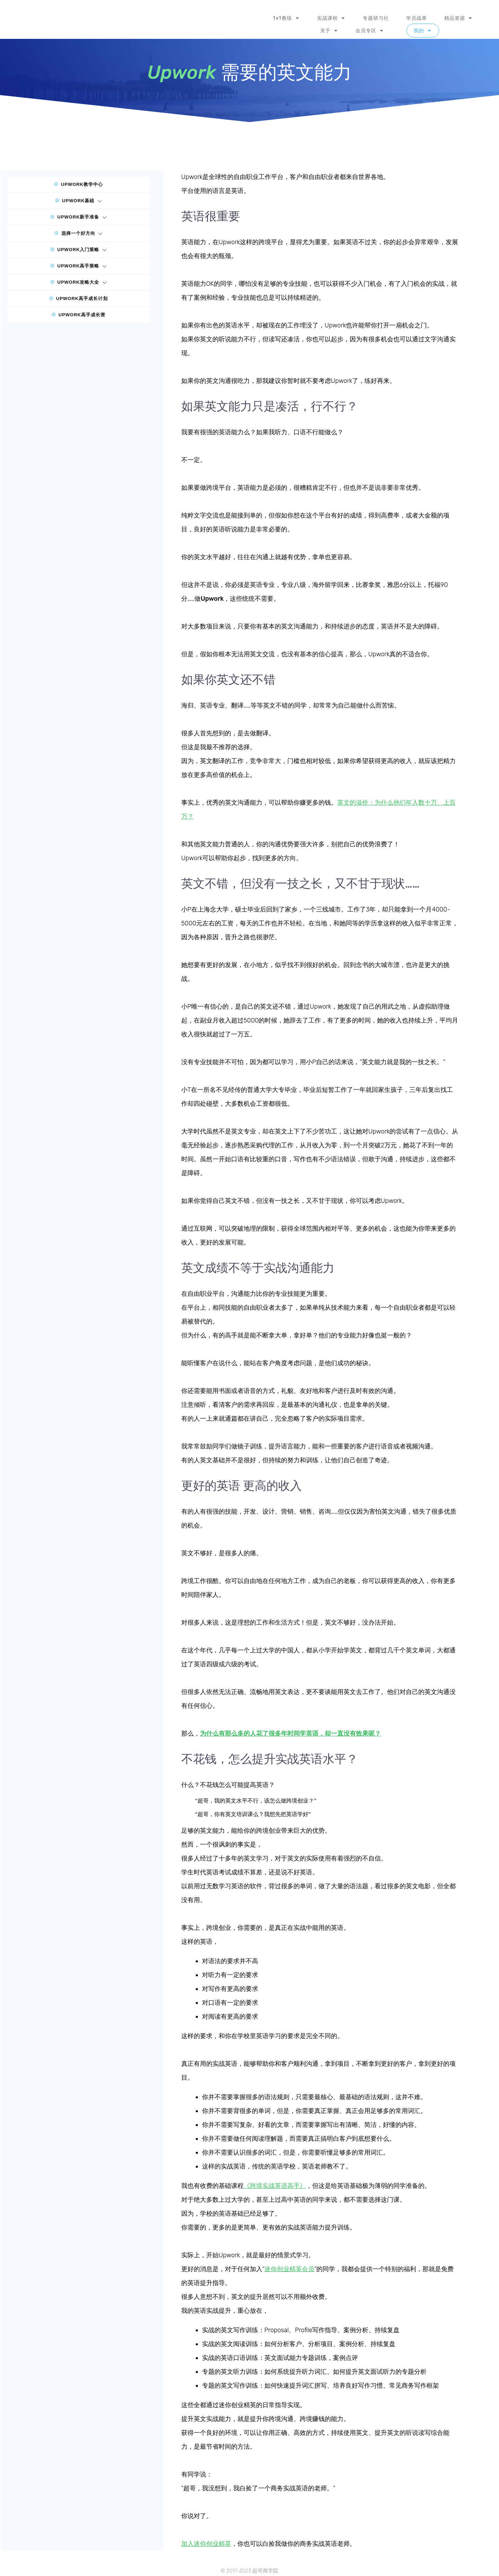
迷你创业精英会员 (289, 2269)
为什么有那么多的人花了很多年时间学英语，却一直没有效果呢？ (290, 1733)
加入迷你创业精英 (206, 2544)
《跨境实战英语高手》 (275, 2186)
